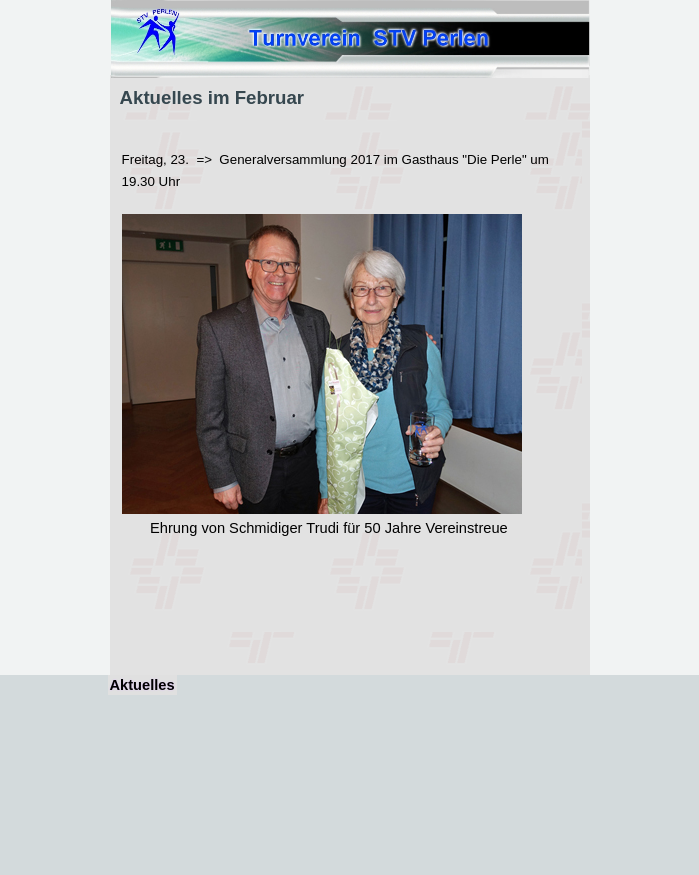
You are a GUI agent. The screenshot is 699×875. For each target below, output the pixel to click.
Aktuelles (142, 685)
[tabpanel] (350, 376)
